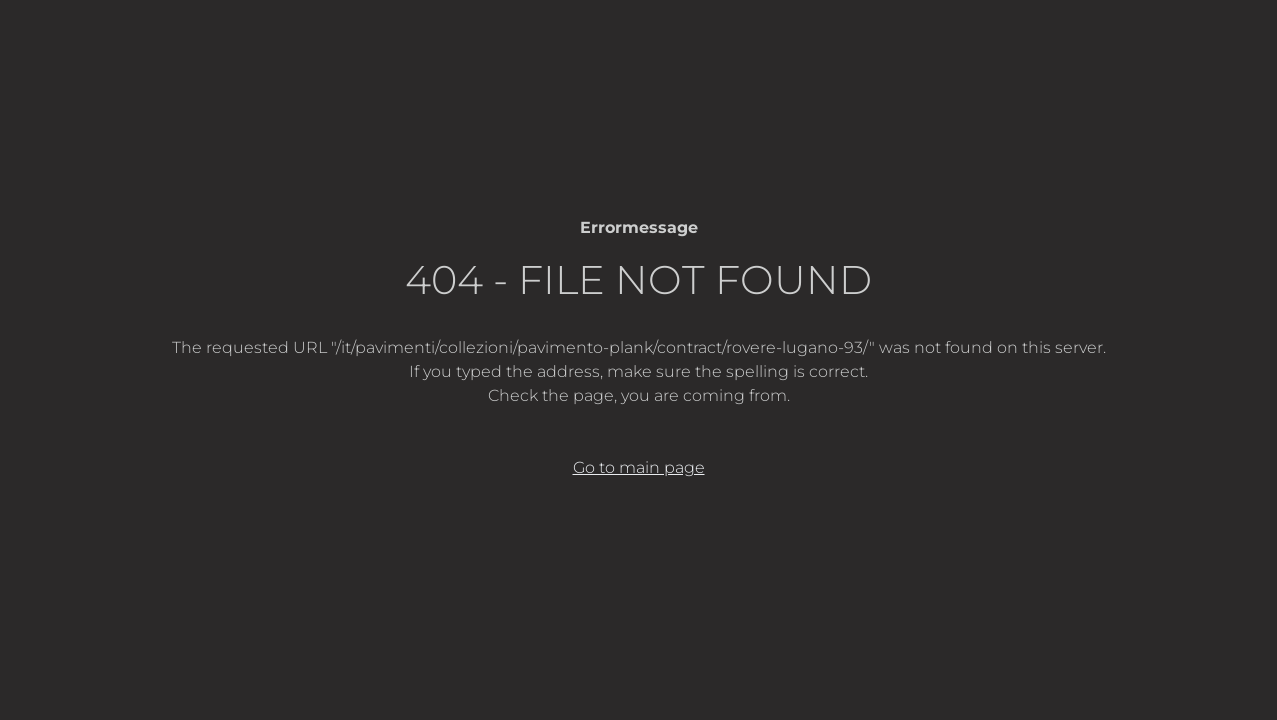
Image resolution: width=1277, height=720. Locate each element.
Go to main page (639, 467)
